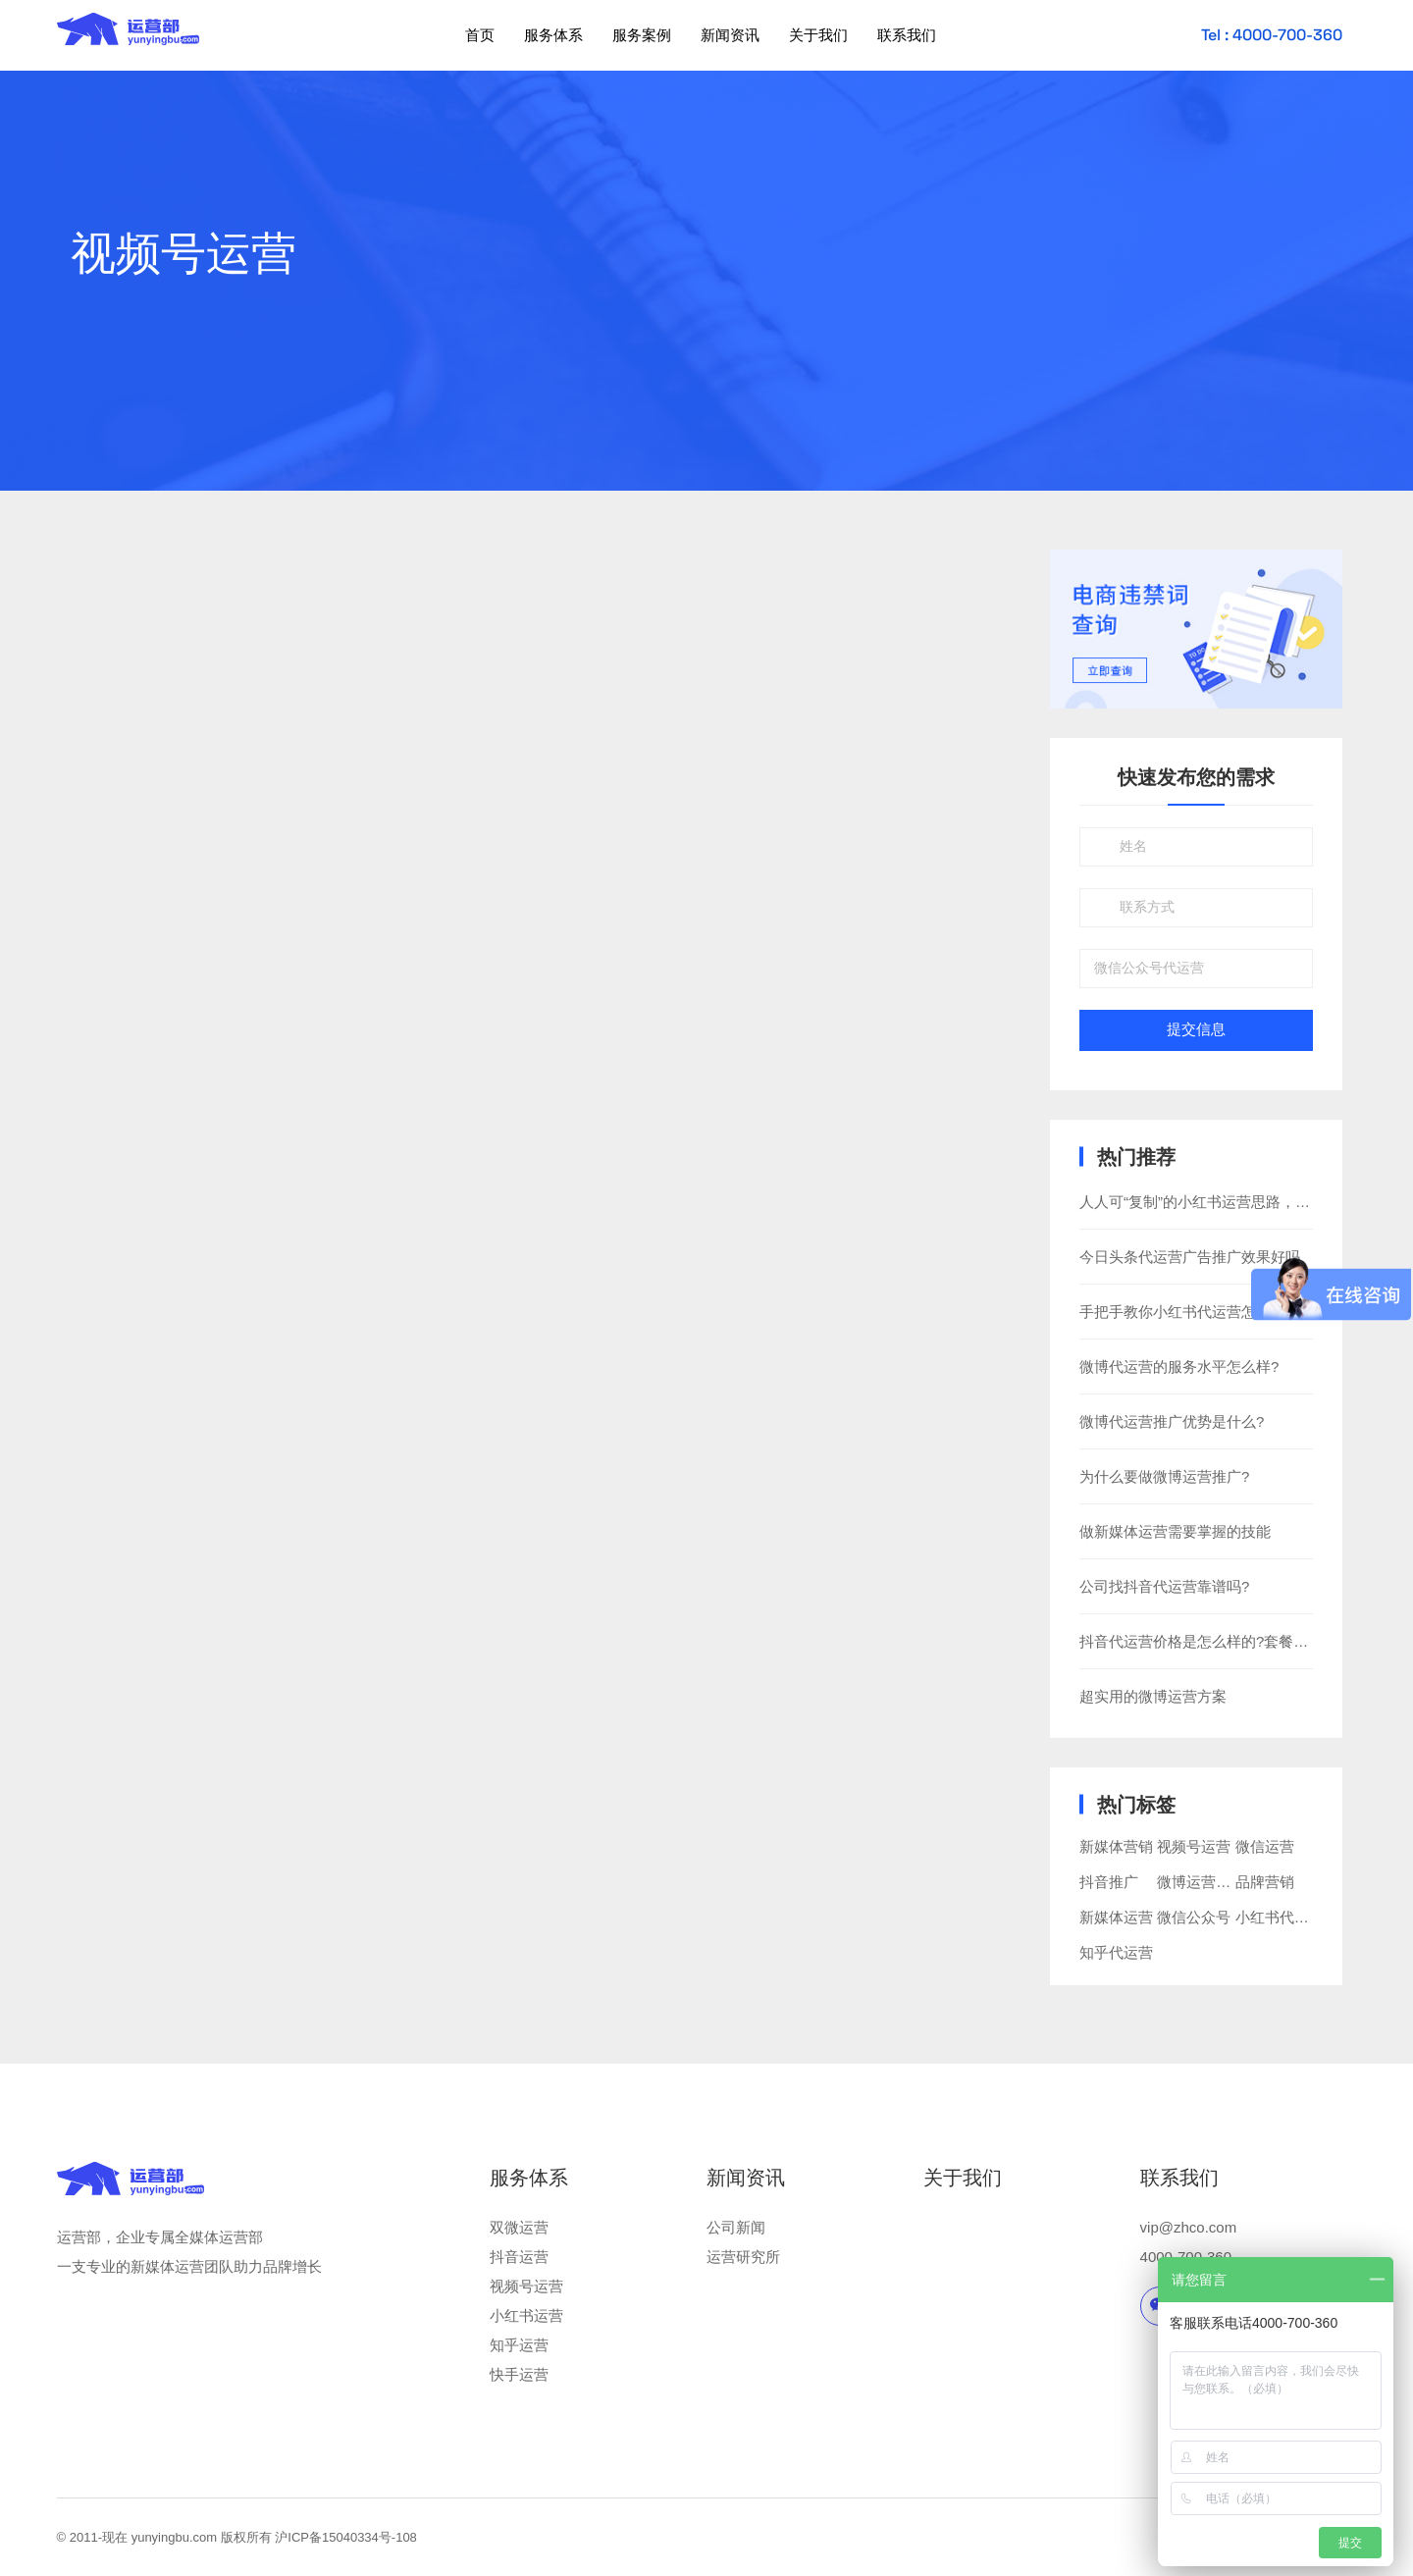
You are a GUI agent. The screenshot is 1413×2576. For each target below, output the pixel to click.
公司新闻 (735, 2227)
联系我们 (906, 34)
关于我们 (818, 34)
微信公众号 (1193, 1917)
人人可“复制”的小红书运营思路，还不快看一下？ (1238, 1201)
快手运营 (519, 2374)
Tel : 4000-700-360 (1271, 35)
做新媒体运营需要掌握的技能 (1175, 1531)
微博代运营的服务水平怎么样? (1179, 1366)
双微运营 (519, 2227)
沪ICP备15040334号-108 (346, 2537)
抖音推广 (1108, 1881)
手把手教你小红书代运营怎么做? (1186, 1311)
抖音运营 (519, 2256)
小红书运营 (526, 2315)
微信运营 (1264, 1846)
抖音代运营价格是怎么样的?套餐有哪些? (1212, 1641)
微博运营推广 (1201, 1881)
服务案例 (641, 34)
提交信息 (1196, 1029)
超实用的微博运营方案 (1153, 1696)
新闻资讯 (730, 34)
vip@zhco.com (1188, 2227)
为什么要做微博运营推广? (1164, 1476)
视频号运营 (1193, 1846)
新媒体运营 (1116, 1917)
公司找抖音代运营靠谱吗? (1164, 1586)
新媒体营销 (1116, 1846)
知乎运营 (519, 2345)
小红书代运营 (1279, 1917)
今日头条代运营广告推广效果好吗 (1189, 1256)
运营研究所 (743, 2256)
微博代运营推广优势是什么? (1171, 1421)
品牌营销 (1264, 1881)
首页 (480, 34)
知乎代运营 (1116, 1952)
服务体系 (553, 34)
